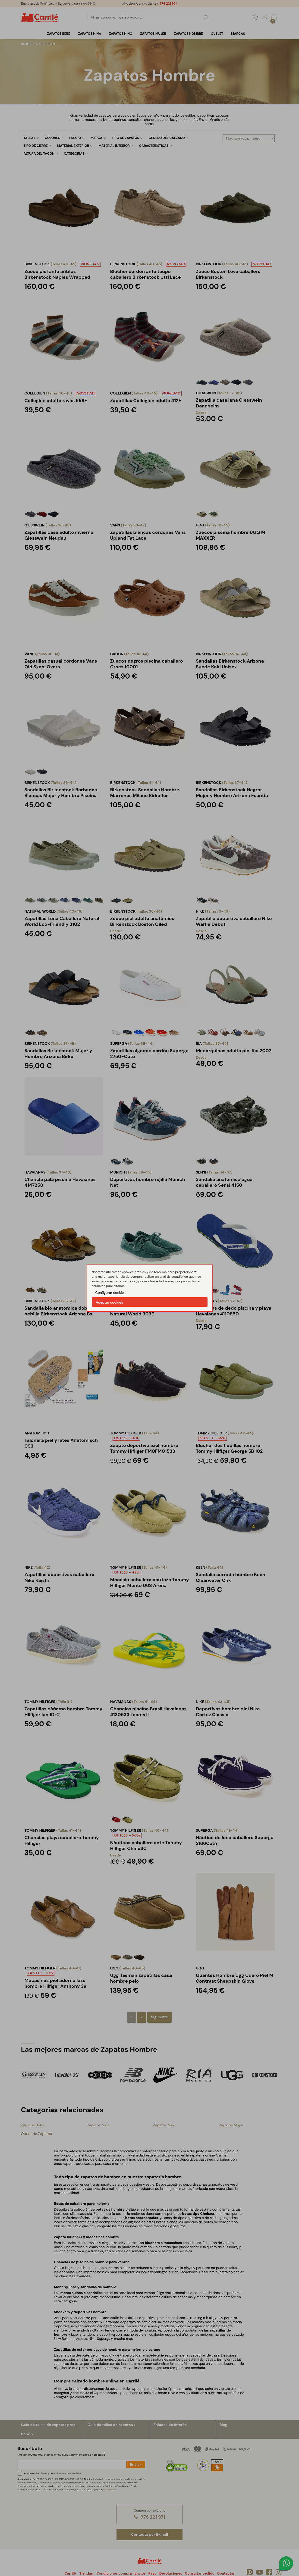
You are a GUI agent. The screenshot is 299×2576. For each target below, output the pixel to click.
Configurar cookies (110, 1292)
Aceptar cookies (109, 1302)
